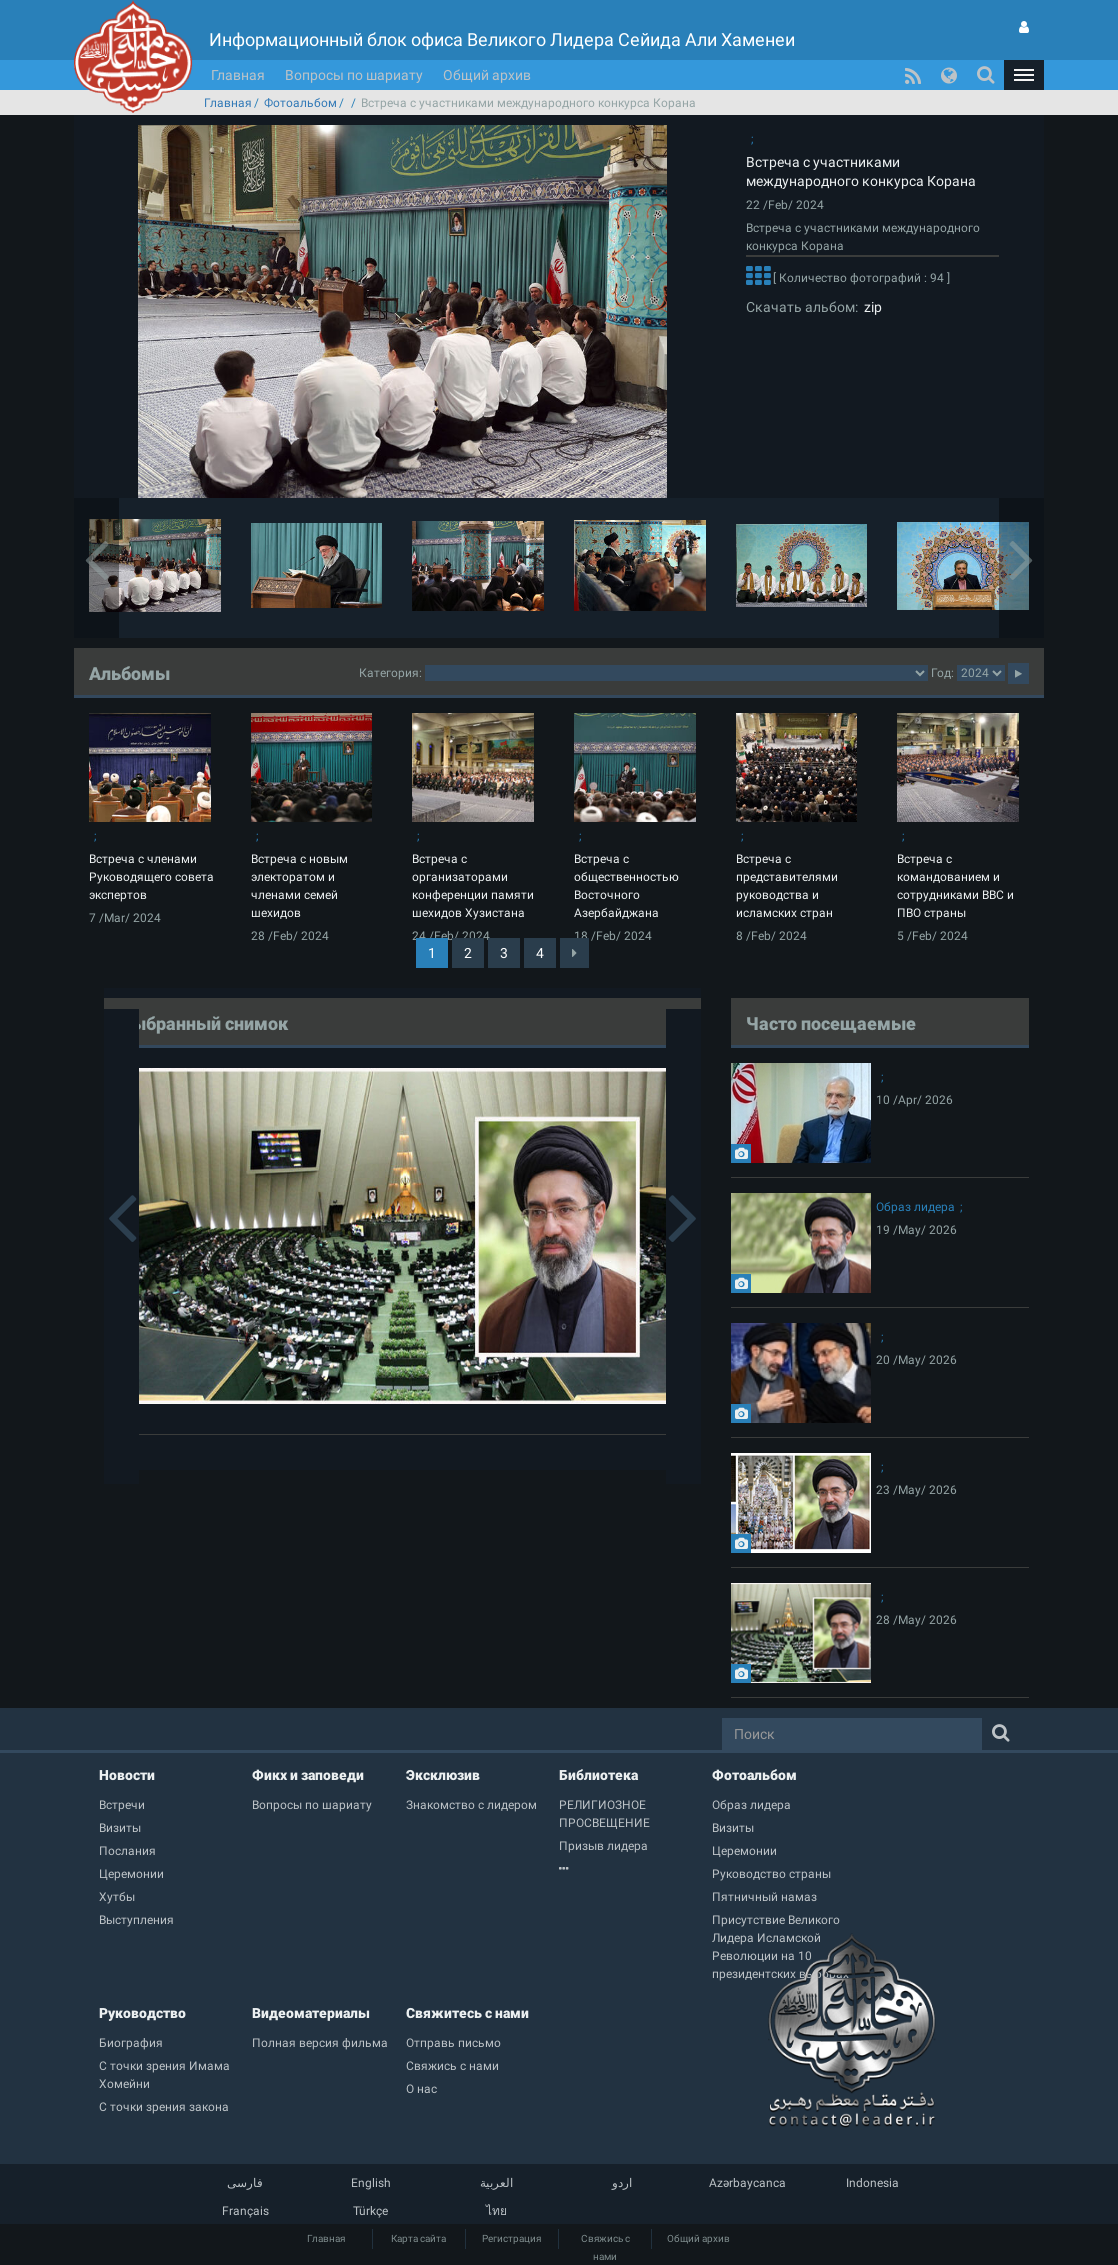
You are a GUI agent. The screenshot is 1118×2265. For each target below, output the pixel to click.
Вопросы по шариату (354, 75)
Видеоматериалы (311, 2013)
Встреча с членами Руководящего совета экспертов (151, 877)
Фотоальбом (300, 103)
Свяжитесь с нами (467, 2013)
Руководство (142, 2013)
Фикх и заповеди (308, 1775)
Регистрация (511, 2238)
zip (870, 307)
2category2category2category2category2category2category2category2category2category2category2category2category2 (676, 673)
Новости (127, 1775)
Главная (238, 75)
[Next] (574, 953)
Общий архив (487, 75)
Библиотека (598, 1775)
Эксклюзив (443, 1775)
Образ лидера (915, 1207)
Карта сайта (418, 2238)
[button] (1024, 75)
